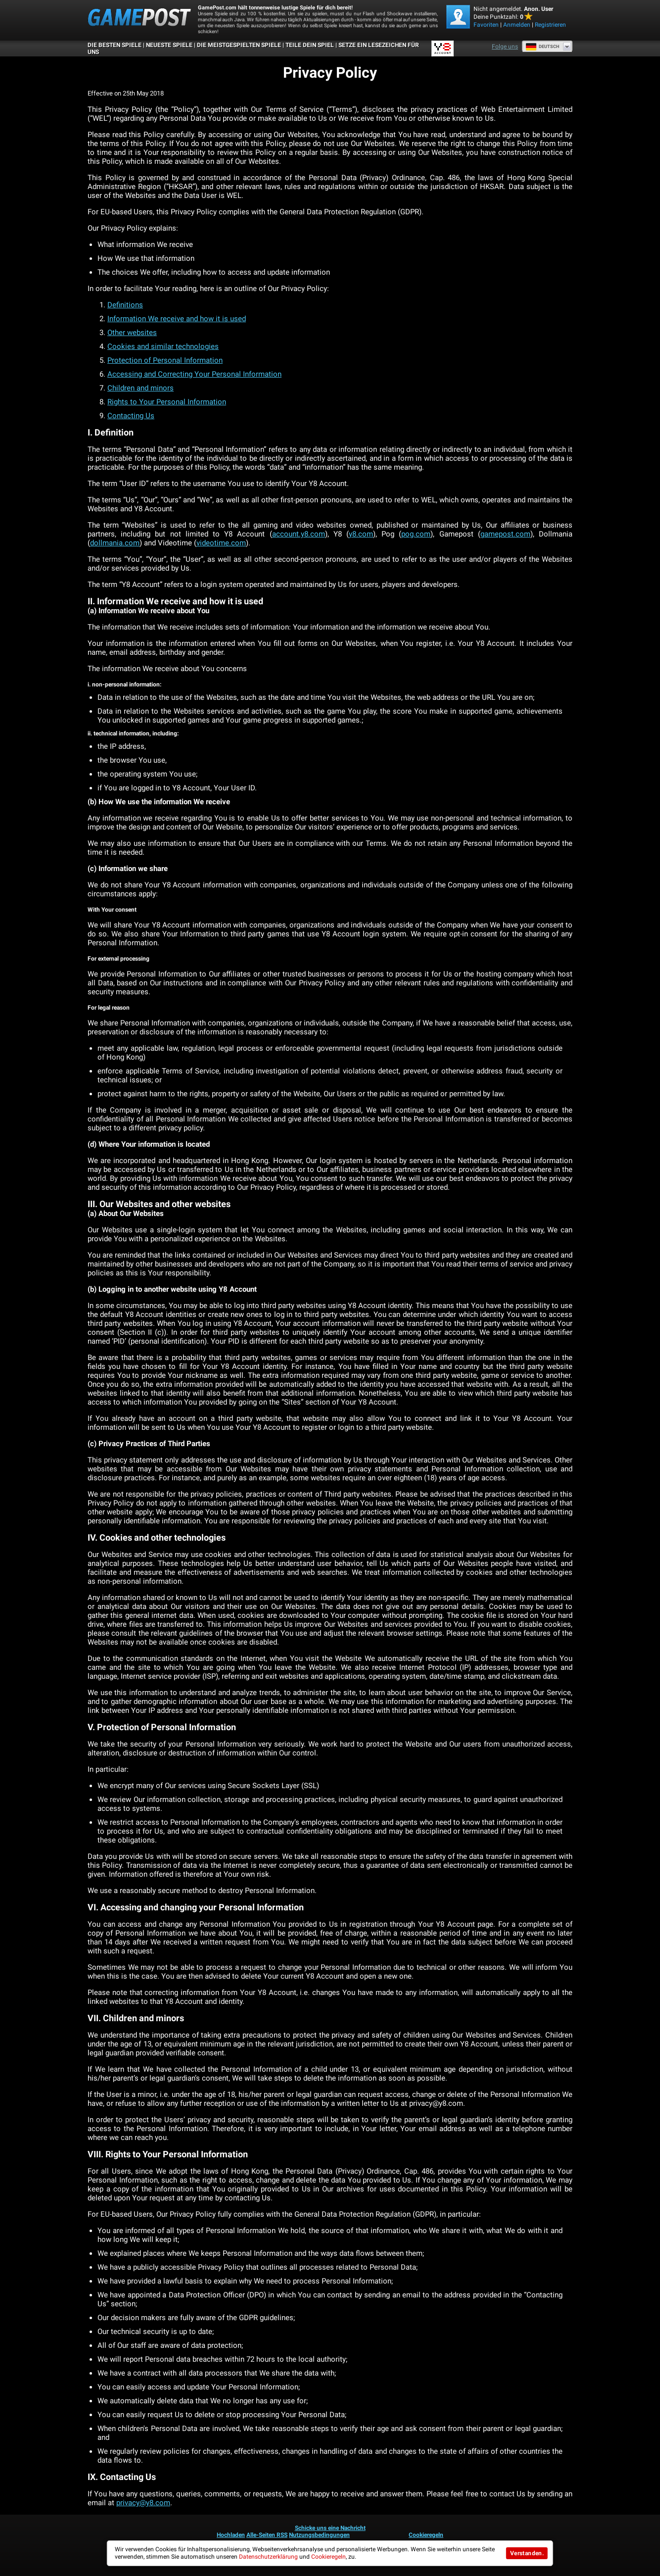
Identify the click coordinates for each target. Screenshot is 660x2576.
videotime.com (221, 542)
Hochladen (231, 2534)
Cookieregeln (426, 2534)
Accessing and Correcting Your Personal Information (194, 374)
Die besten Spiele (114, 45)
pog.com (415, 534)
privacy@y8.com (143, 2502)
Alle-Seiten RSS (266, 2534)
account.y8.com (298, 534)
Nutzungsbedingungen (319, 2534)
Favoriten (486, 24)
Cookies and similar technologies (163, 346)
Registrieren (550, 24)
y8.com (361, 534)
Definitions (125, 304)
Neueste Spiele (169, 45)
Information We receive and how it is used (176, 318)
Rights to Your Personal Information (166, 401)
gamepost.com (505, 534)
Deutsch (542, 46)
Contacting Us (130, 415)
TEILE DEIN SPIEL (309, 45)
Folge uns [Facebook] (505, 46)
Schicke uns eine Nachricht (330, 2528)
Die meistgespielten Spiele (239, 45)
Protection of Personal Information (165, 360)
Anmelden (516, 24)
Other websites (132, 332)
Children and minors (140, 388)
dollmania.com (115, 542)
